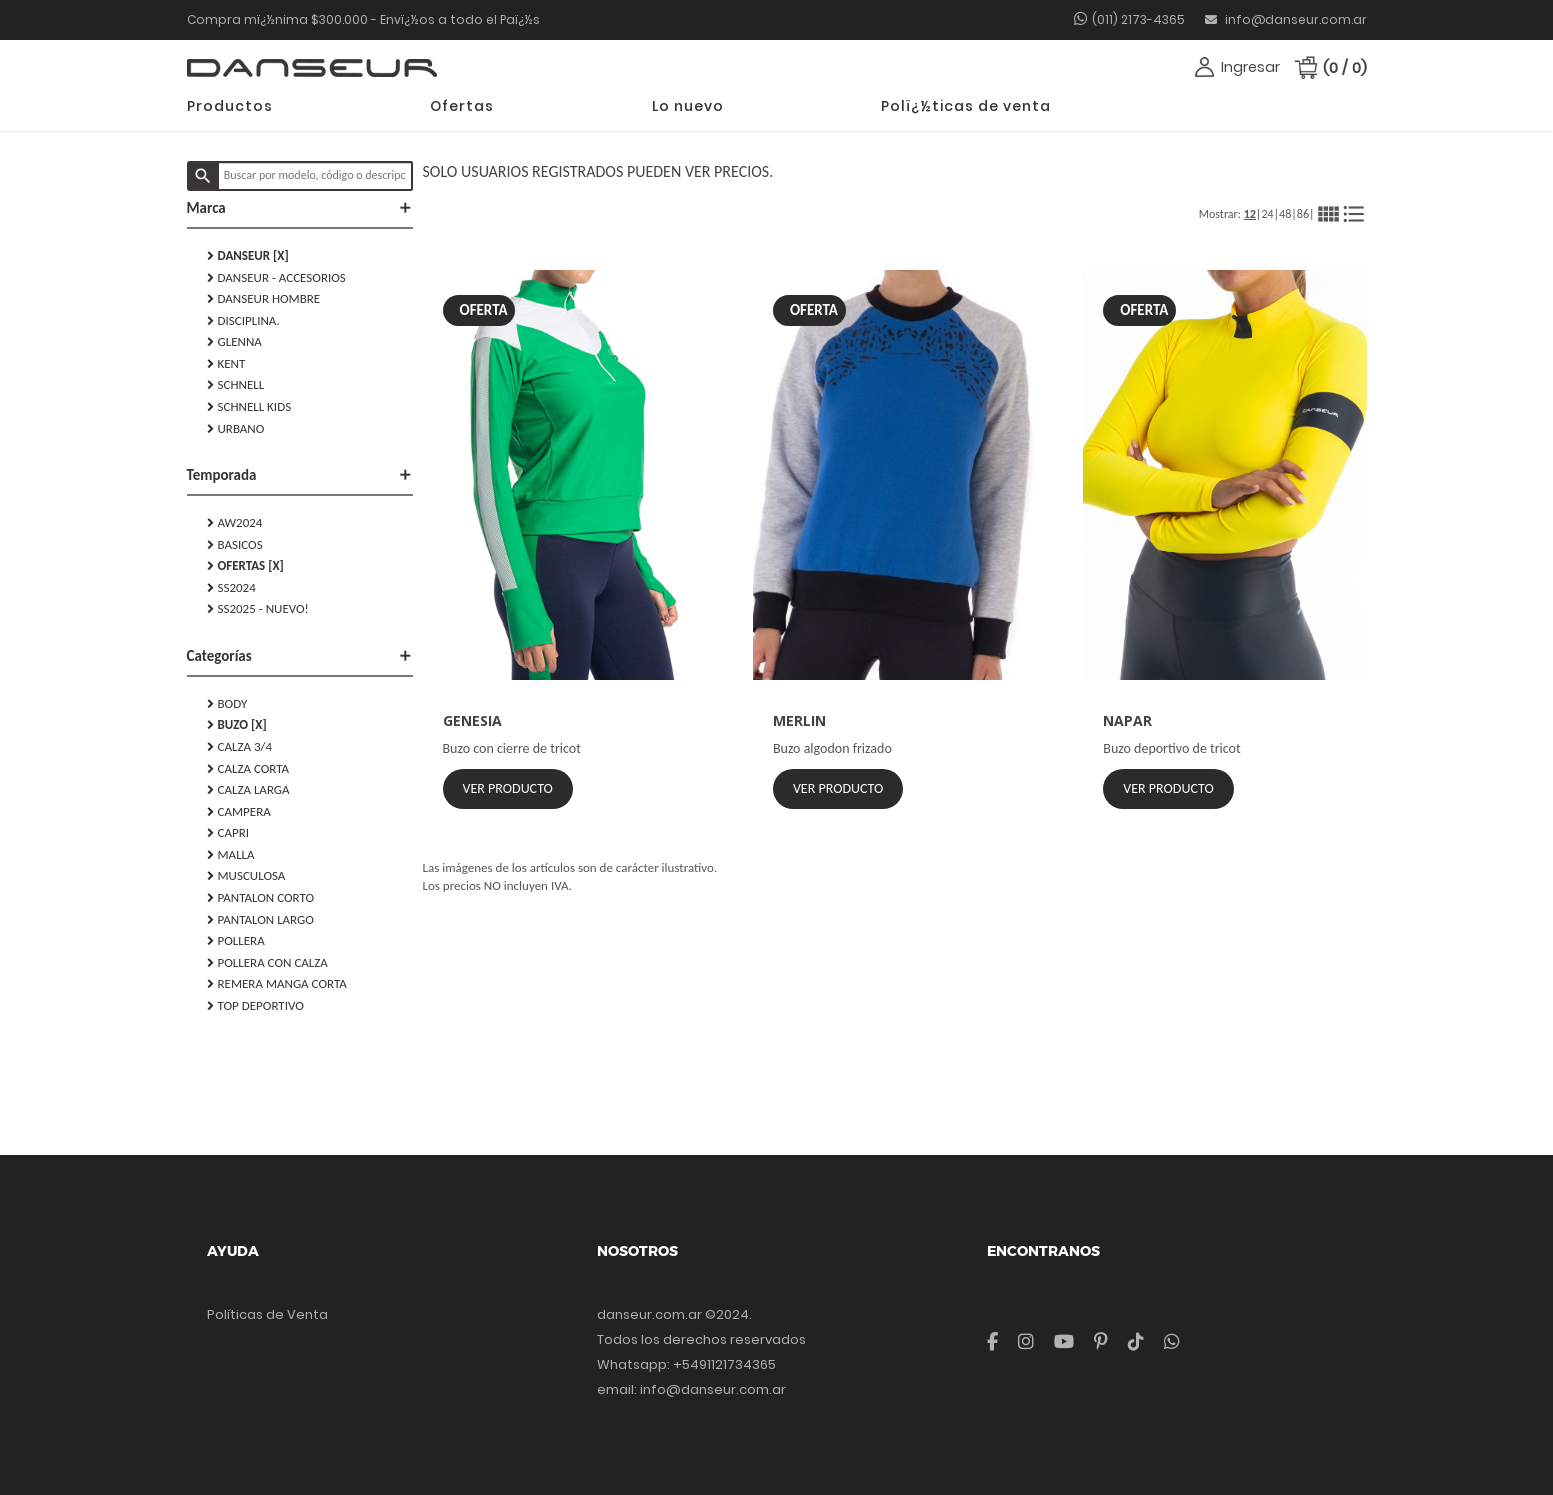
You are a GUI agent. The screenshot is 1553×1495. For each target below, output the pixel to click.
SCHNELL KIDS (249, 407)
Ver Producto (508, 788)
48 (1285, 214)
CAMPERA (239, 812)
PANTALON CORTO (261, 898)
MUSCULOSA (246, 876)
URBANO (236, 429)
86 (1303, 214)
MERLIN (799, 720)
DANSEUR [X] (248, 256)
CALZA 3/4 (240, 747)
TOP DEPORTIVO (255, 1006)
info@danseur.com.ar (1286, 19)
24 (1267, 214)
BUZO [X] (237, 725)
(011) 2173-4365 (1138, 19)
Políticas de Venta (267, 1314)
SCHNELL (236, 385)
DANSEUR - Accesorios (276, 278)
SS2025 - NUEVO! (258, 609)
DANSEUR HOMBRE (264, 299)
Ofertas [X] (245, 566)
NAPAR (1127, 720)
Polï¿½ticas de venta (966, 106)
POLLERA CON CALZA (267, 963)
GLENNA (234, 342)
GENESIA (472, 720)
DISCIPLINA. (243, 321)
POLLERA (236, 941)
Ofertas (462, 106)
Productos (230, 106)
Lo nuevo (688, 106)
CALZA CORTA (248, 769)
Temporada (300, 475)
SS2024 (231, 588)
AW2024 (235, 523)
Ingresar (1250, 67)
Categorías (300, 656)
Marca (300, 208)
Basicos (235, 545)
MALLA (231, 855)
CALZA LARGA (248, 790)
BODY (227, 704)
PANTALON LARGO (260, 920)
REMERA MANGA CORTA (277, 984)
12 (1250, 214)
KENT (226, 364)
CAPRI (228, 833)
